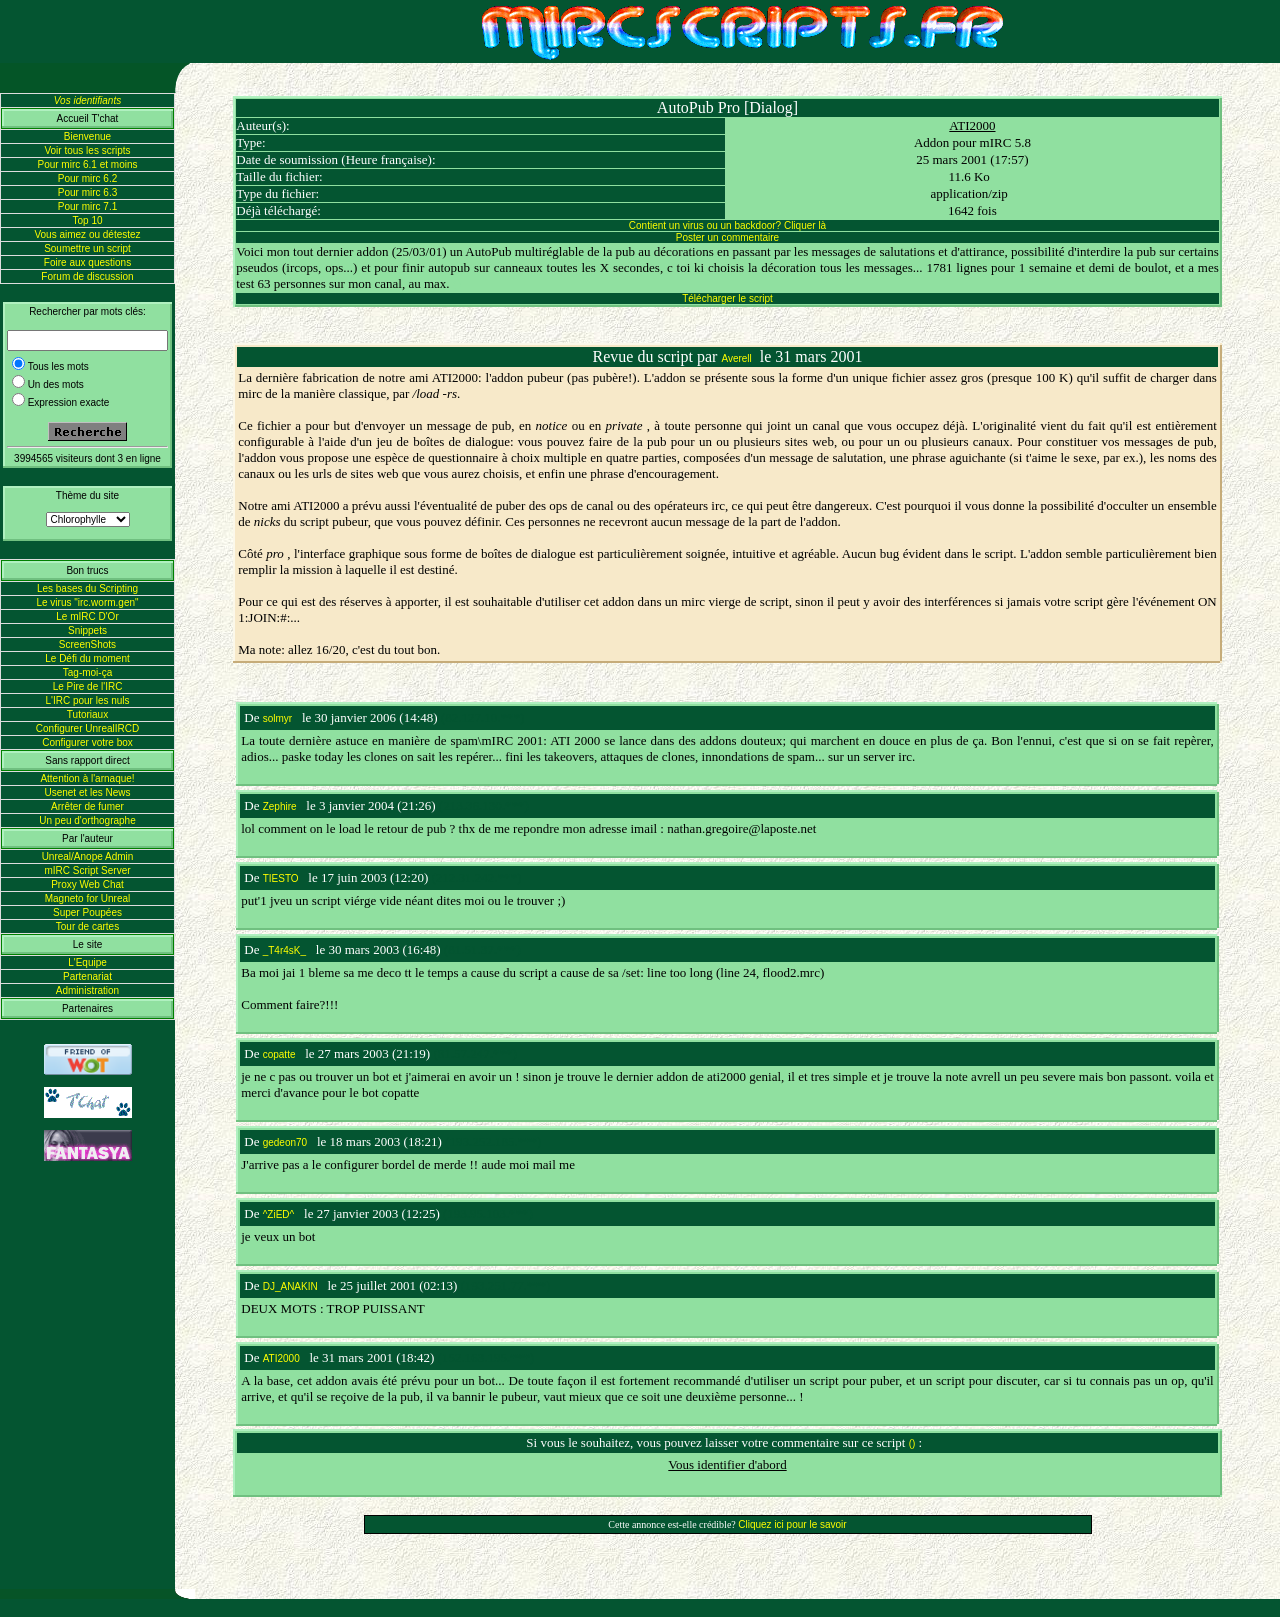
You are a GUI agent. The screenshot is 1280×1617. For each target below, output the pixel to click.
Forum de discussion (87, 276)
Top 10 (87, 220)
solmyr (277, 718)
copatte (279, 1054)
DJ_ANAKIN (290, 1286)
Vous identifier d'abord (727, 1464)
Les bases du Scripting (87, 588)
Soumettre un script (87, 248)
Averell (736, 358)
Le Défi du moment (87, 658)
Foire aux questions (87, 262)
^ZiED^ (279, 1214)
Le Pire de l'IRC (88, 686)
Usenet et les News (87, 792)
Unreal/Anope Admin (88, 856)
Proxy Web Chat (87, 884)
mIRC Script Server (87, 870)
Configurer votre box (87, 742)
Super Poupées (87, 912)
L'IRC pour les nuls (87, 700)
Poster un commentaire (727, 237)
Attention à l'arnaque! (87, 778)
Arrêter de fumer (87, 806)
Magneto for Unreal (88, 898)
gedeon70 (285, 1142)
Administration (87, 990)
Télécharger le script (727, 298)
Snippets (87, 630)
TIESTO (281, 878)
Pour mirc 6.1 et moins (87, 164)
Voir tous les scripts (87, 150)
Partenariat (87, 976)
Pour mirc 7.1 (87, 206)
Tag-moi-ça (87, 672)
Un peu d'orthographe (87, 820)
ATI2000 (972, 125)
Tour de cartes (87, 926)
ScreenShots (87, 644)
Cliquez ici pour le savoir (792, 1524)
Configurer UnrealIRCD (87, 728)
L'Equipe (87, 962)
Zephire (280, 806)
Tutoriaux (87, 714)
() (912, 1443)
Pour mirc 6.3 (87, 192)
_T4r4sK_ (284, 950)
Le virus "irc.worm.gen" (87, 602)
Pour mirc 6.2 (87, 178)
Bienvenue (87, 136)
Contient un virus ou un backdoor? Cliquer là (727, 225)
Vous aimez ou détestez (87, 234)
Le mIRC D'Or (87, 616)
